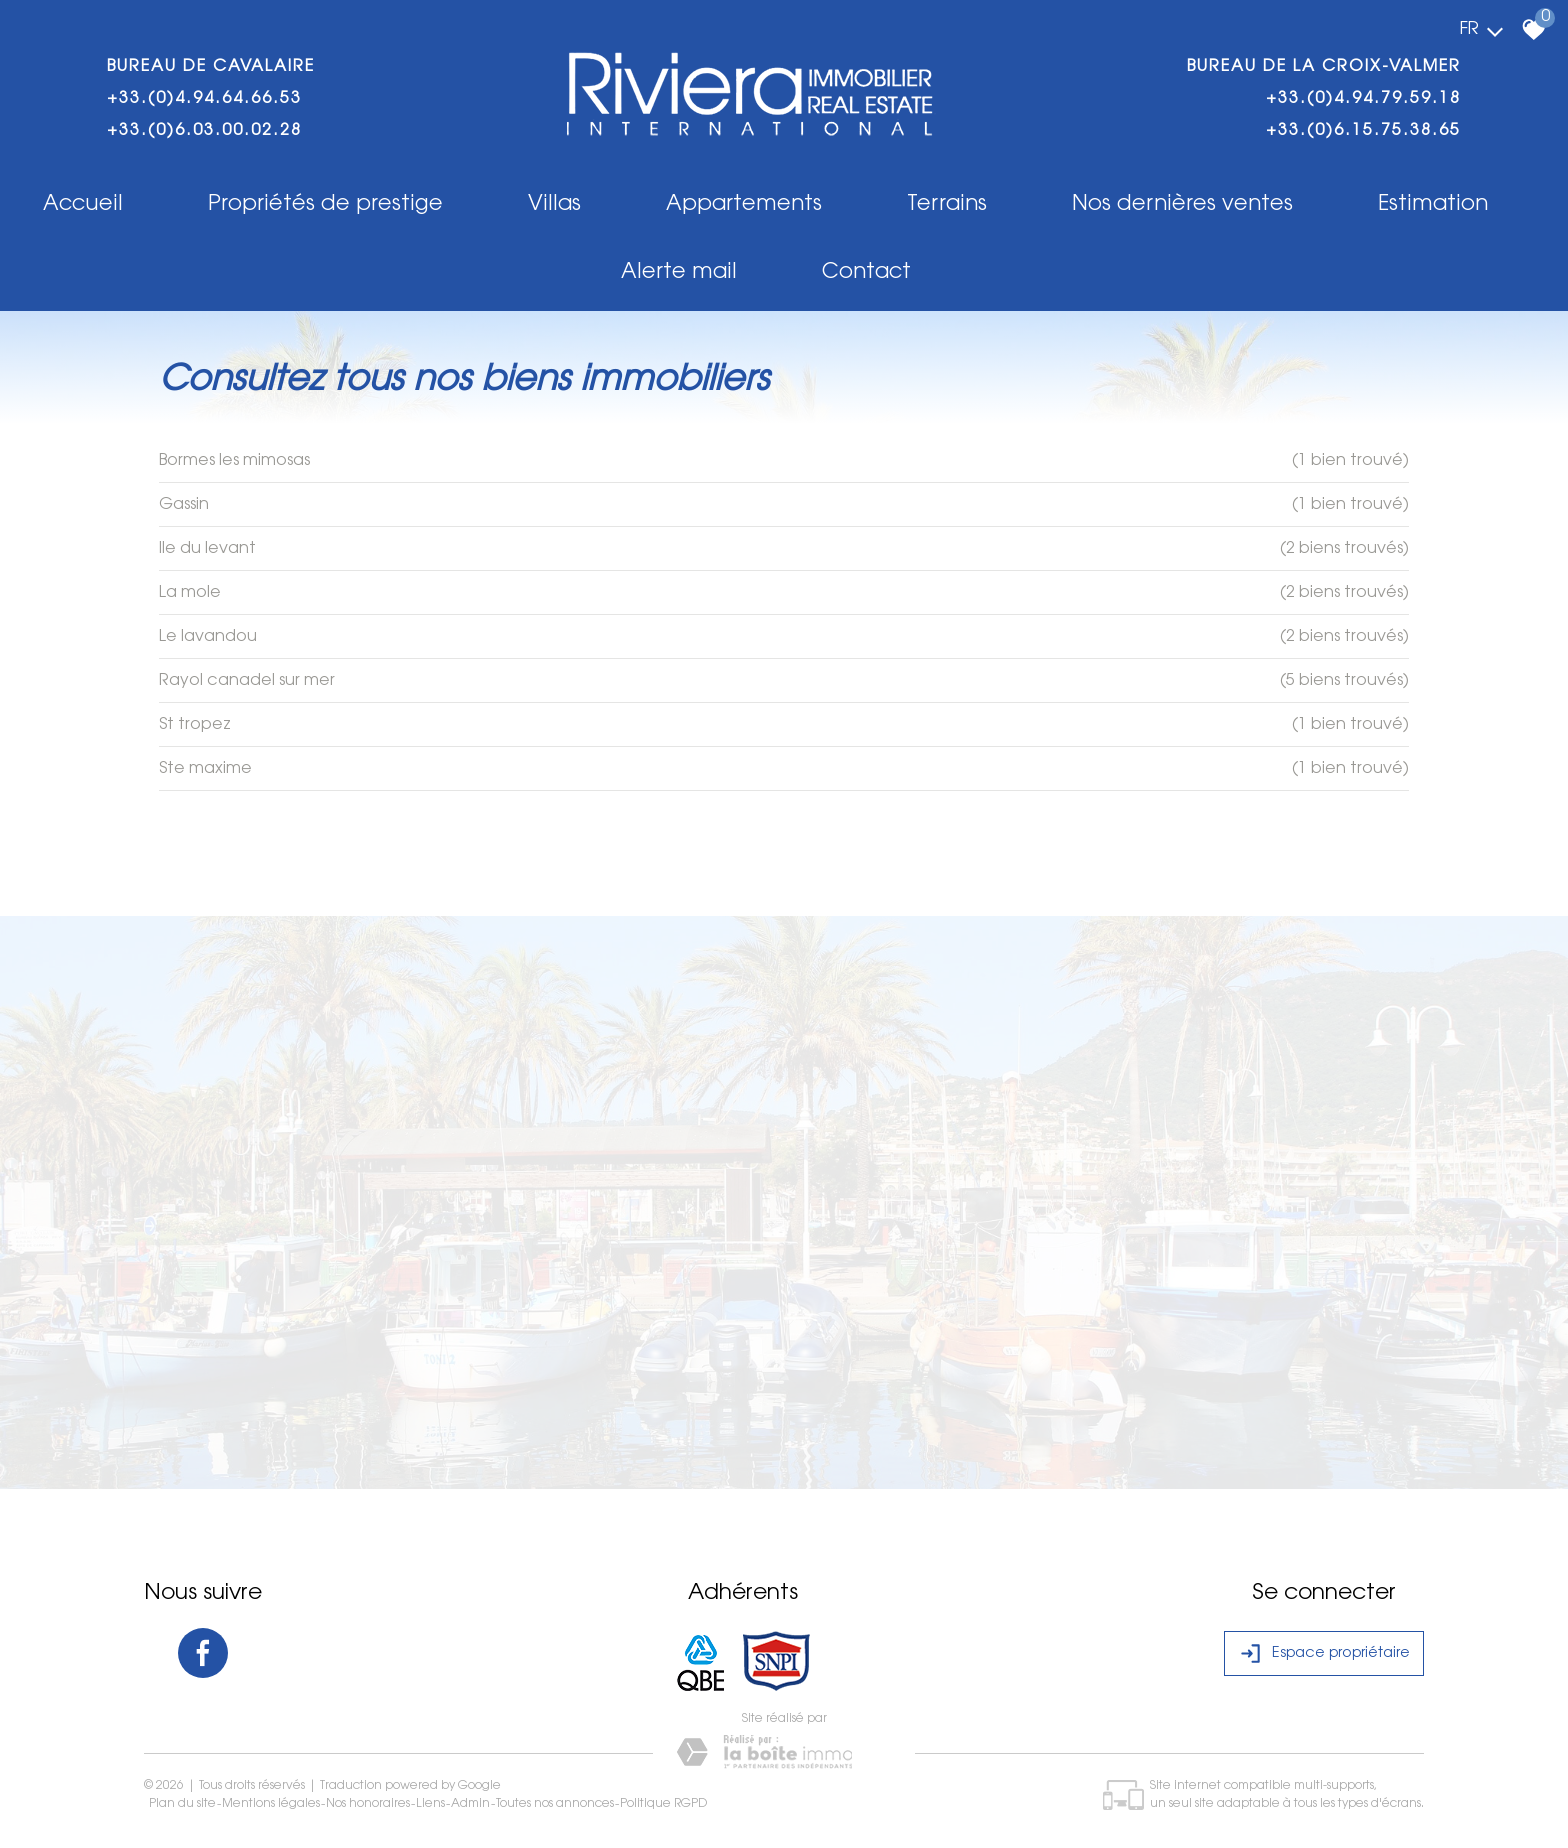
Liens (430, 1804)
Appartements (744, 204)
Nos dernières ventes (1182, 204)
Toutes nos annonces (555, 1804)
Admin (470, 1804)
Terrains (947, 204)
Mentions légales (271, 1804)
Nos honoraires (368, 1804)
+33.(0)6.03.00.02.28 (204, 131)
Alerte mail (679, 272)
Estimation (1433, 204)
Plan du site (182, 1804)
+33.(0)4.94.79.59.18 (1363, 99)
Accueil (83, 204)
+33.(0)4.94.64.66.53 (204, 99)
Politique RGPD (663, 1804)
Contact (866, 272)
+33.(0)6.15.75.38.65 (1363, 131)
